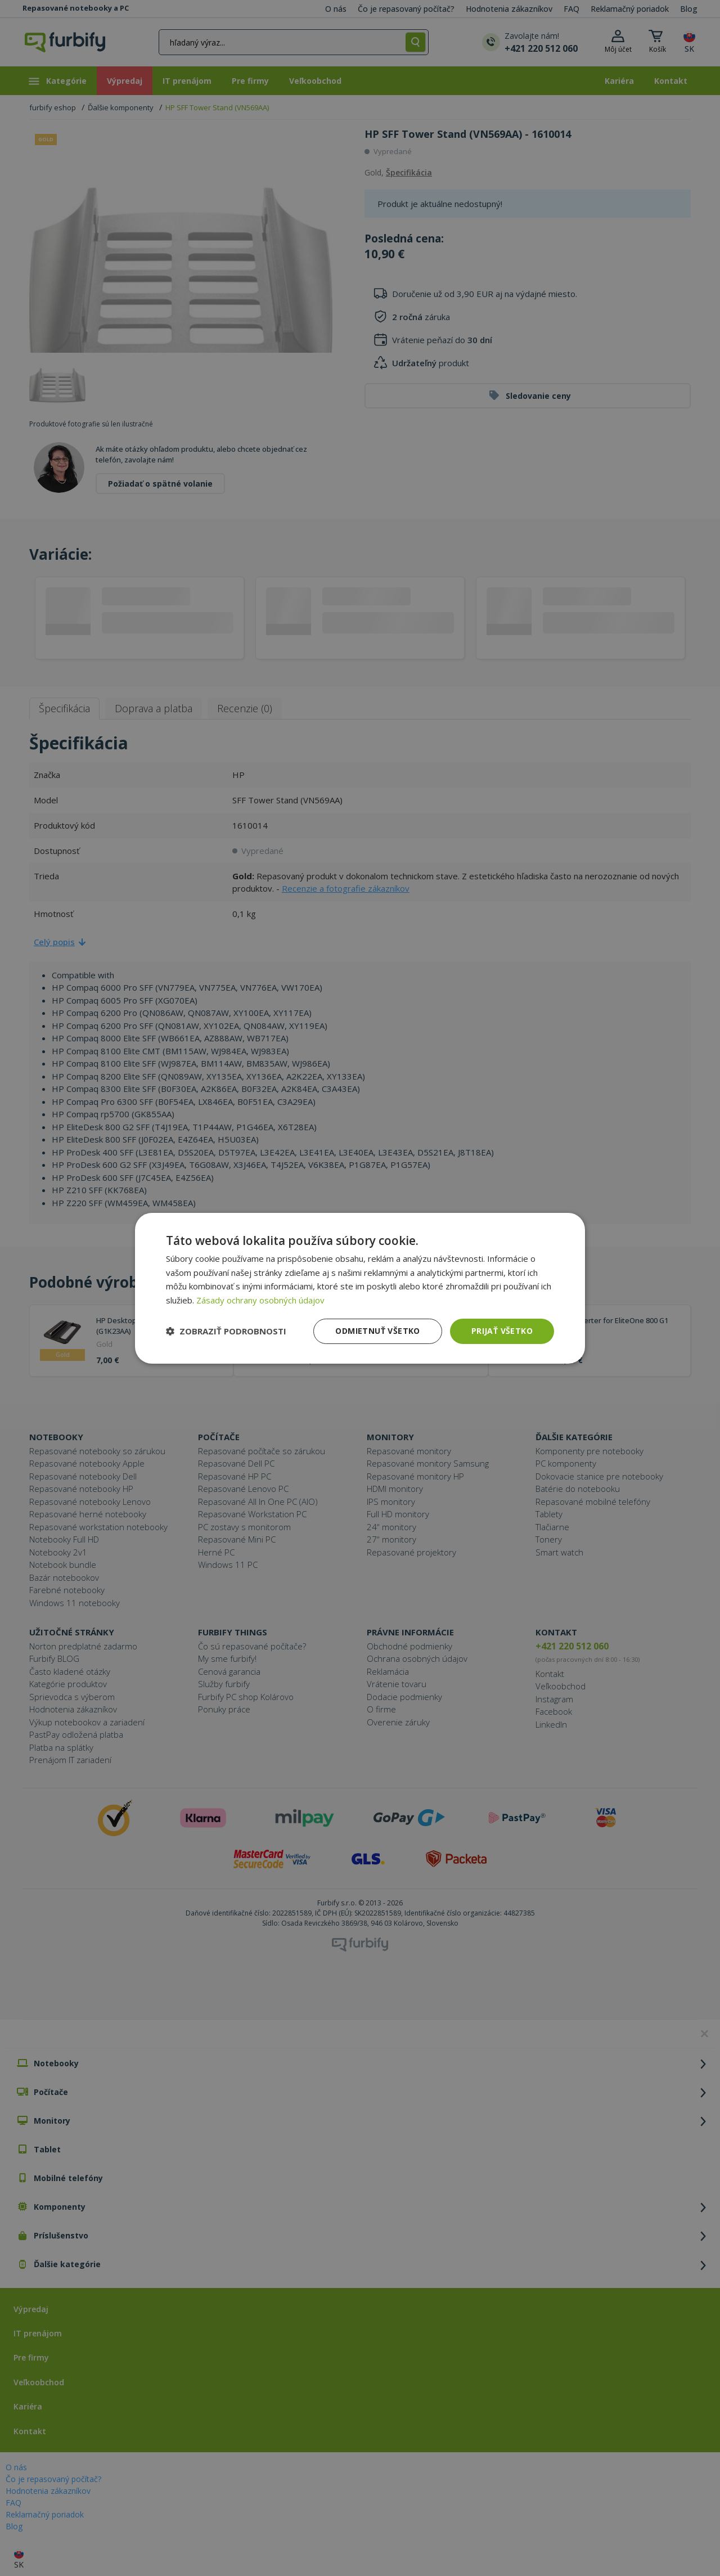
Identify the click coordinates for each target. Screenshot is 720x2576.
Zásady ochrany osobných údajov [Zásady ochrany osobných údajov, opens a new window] (260, 1300)
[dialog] (360, 1287)
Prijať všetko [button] (502, 1330)
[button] (226, 1331)
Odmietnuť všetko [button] (377, 1330)
